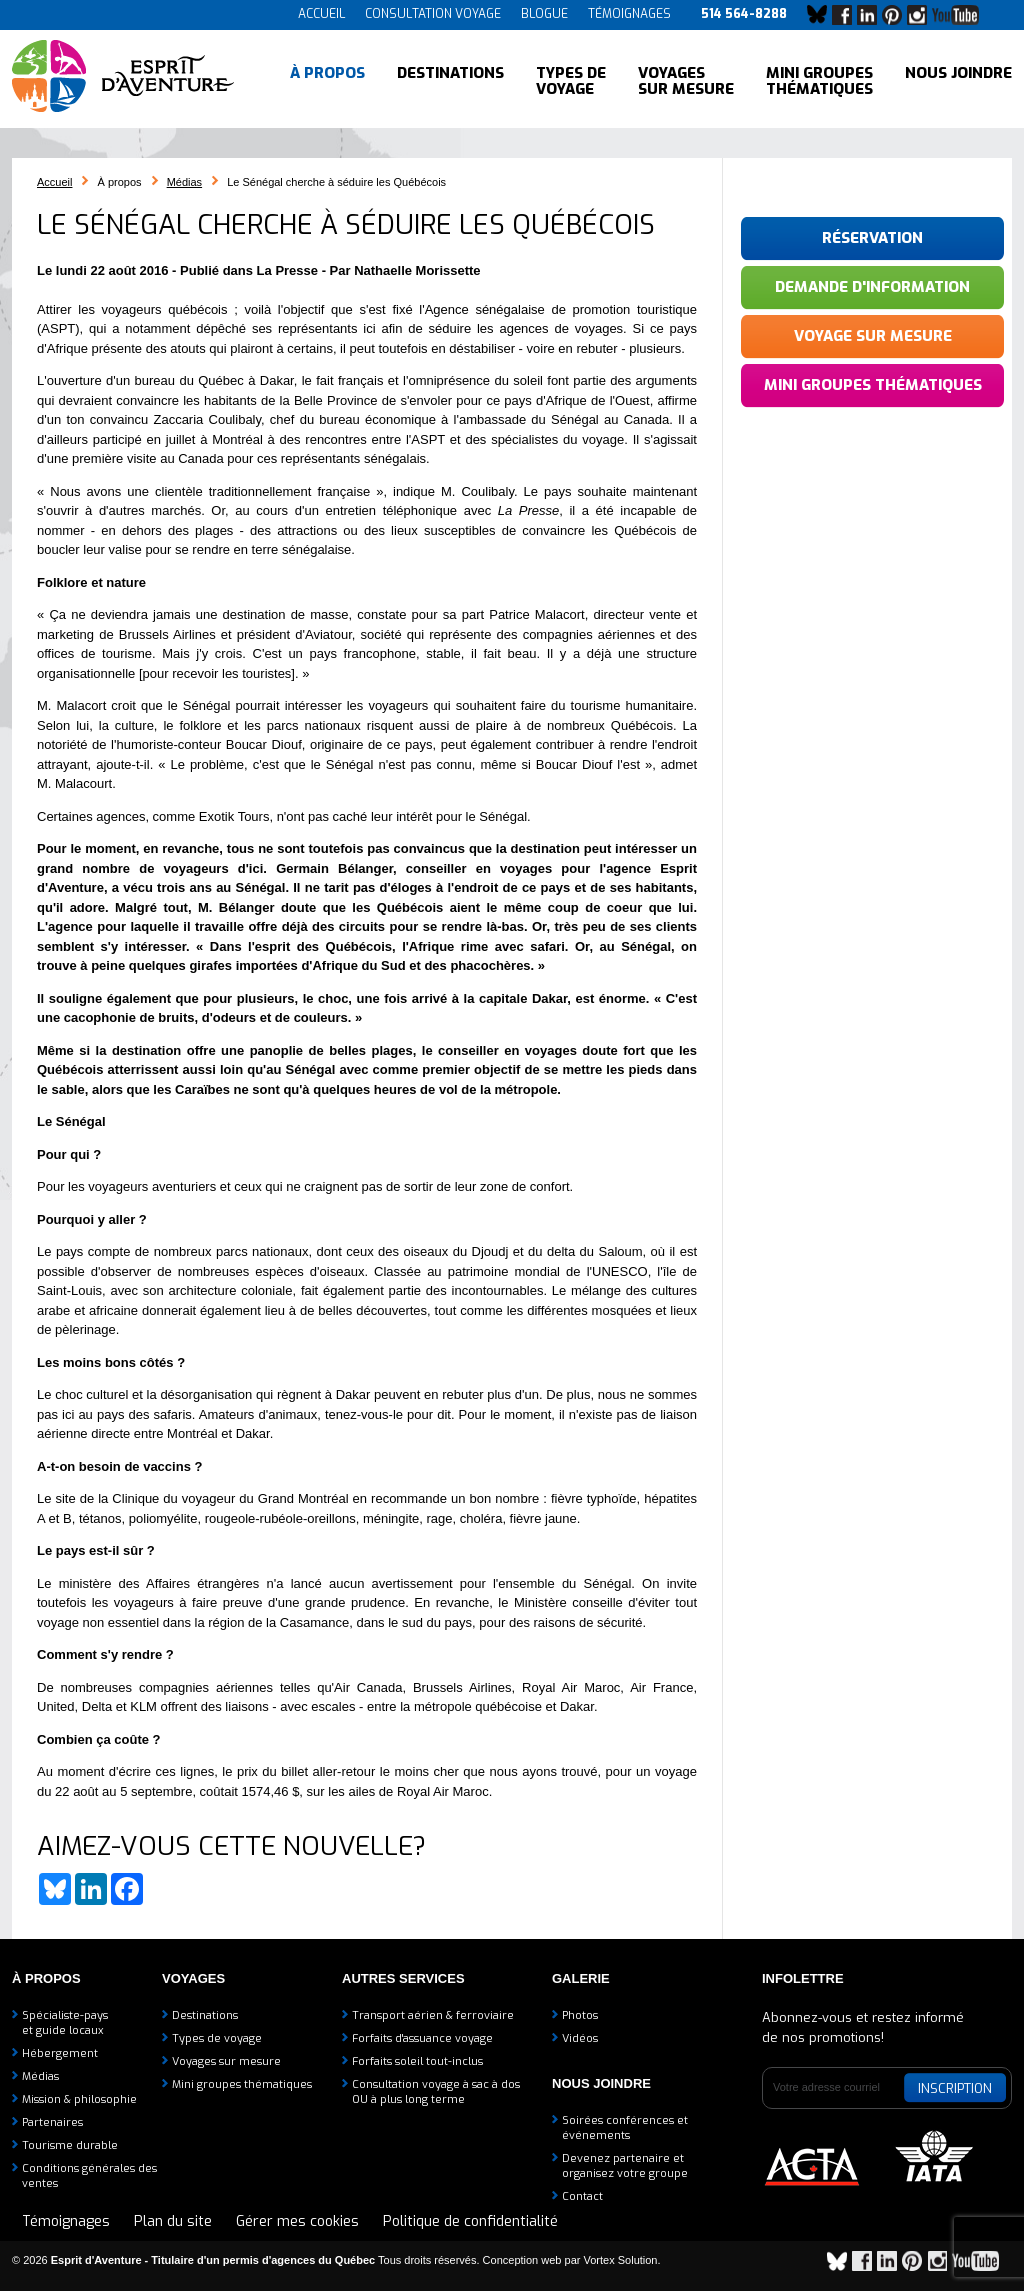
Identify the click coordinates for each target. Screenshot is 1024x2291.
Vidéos (580, 2038)
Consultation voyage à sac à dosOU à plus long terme (436, 2092)
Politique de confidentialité (470, 2221)
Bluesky (822, 15)
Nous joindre (958, 80)
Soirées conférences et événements (625, 2128)
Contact (582, 2196)
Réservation (872, 238)
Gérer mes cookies (297, 2221)
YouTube (959, 15)
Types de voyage (571, 80)
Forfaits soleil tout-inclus (417, 2061)
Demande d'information (872, 287)
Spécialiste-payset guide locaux (65, 2023)
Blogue (544, 14)
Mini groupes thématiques (819, 80)
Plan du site (173, 2221)
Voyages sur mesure (686, 80)
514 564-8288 (744, 14)
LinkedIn (872, 15)
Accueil (321, 14)
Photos (580, 2015)
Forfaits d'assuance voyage (422, 2038)
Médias (184, 182)
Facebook (847, 15)
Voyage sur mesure (873, 336)
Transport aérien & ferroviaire (433, 2015)
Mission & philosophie (79, 2099)
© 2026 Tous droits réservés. (246, 2260)
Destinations (450, 80)
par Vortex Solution (611, 2260)
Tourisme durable (70, 2145)
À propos (327, 80)
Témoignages (629, 14)
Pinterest (897, 15)
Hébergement (60, 2053)
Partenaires (52, 2122)
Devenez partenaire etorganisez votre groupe (625, 2166)
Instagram (922, 15)
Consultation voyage (433, 14)
